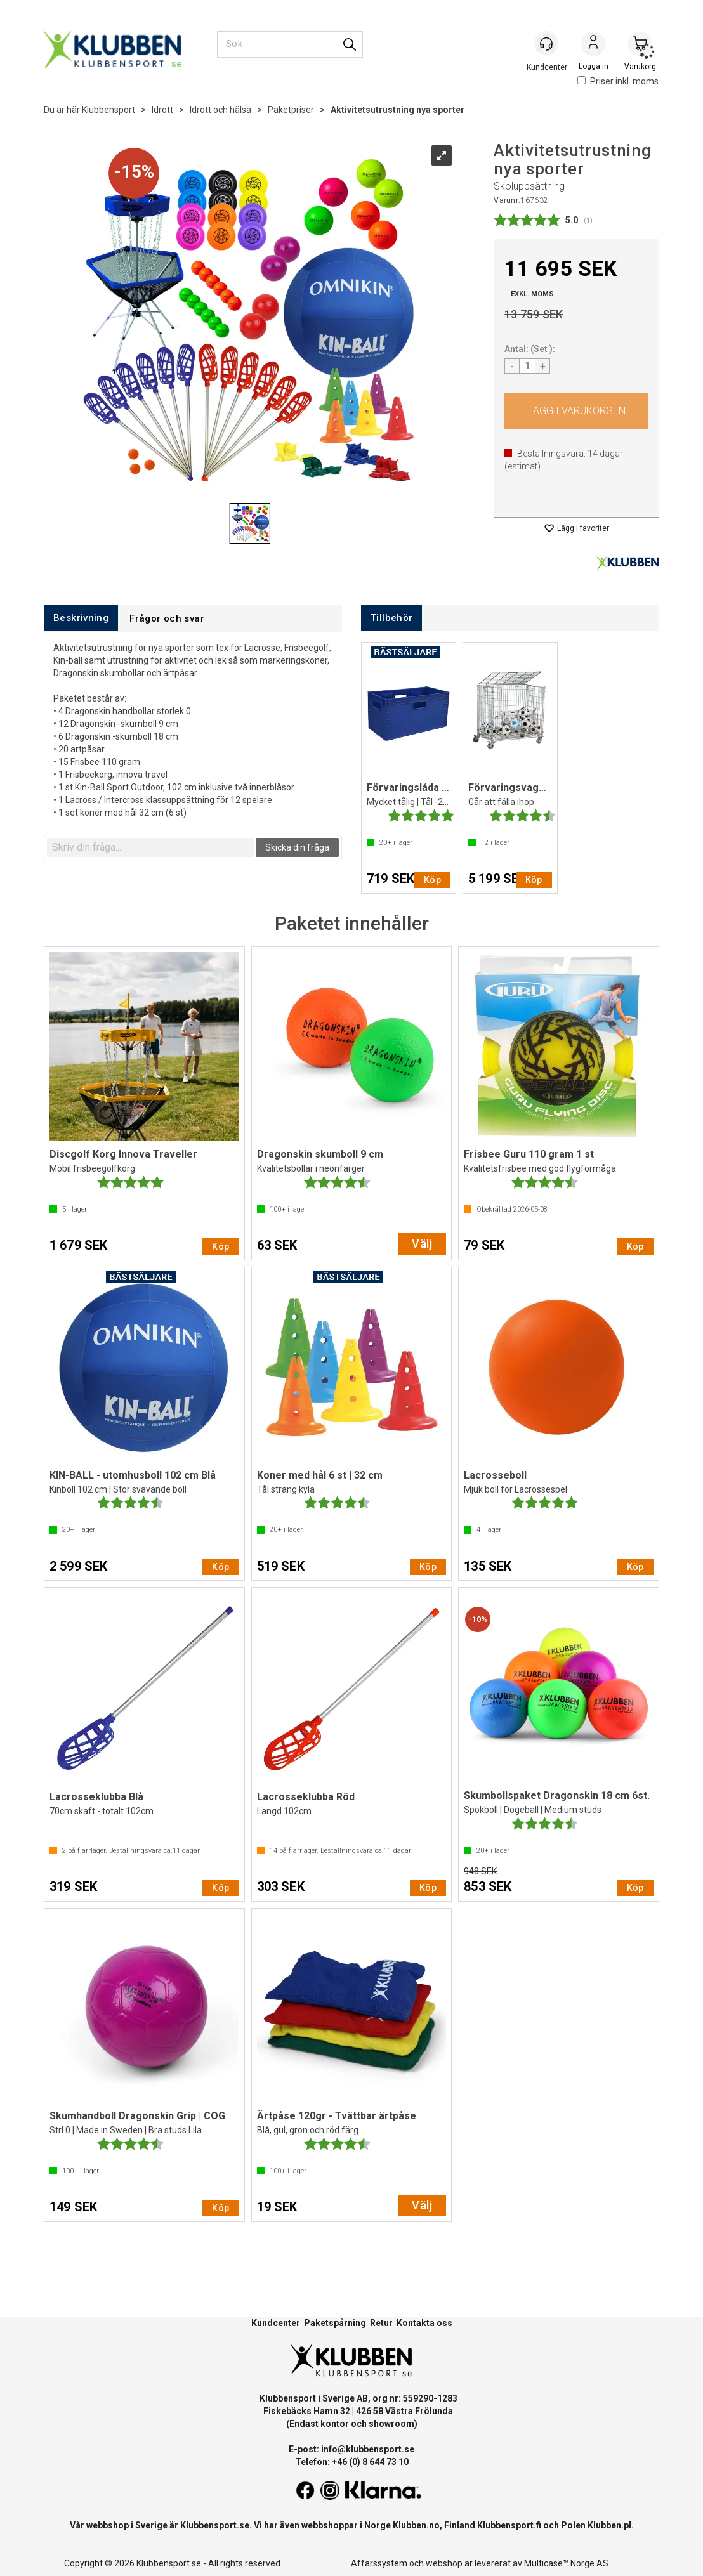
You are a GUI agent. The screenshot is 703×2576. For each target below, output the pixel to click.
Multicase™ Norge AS (566, 2563)
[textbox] (150, 847)
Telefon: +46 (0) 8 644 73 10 (352, 2462)
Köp (576, 411)
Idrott (162, 110)
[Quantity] (527, 366)
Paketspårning (335, 2323)
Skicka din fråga (297, 847)
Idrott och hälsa (220, 110)
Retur (381, 2323)
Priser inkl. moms (618, 81)
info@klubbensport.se (367, 2449)
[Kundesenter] (546, 44)
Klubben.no (416, 2525)
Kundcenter (275, 2323)
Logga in (593, 45)
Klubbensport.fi (509, 2525)
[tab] (81, 618)
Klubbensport (108, 110)
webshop (444, 2563)
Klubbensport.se (214, 2525)
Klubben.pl (609, 2525)
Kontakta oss (424, 2323)
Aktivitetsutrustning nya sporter (397, 110)
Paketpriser (291, 110)
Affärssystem (379, 2563)
